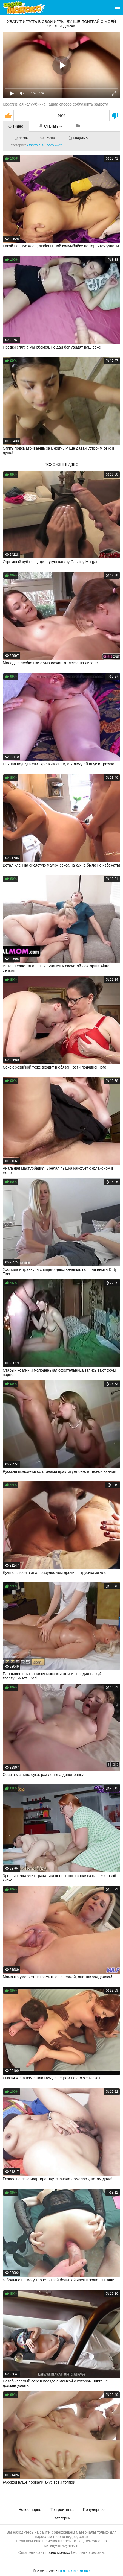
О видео (15, 126)
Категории (62, 2518)
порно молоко (57, 2552)
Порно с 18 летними (44, 145)
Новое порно (29, 2509)
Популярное (94, 2509)
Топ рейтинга (62, 2509)
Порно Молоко (74, 2571)
